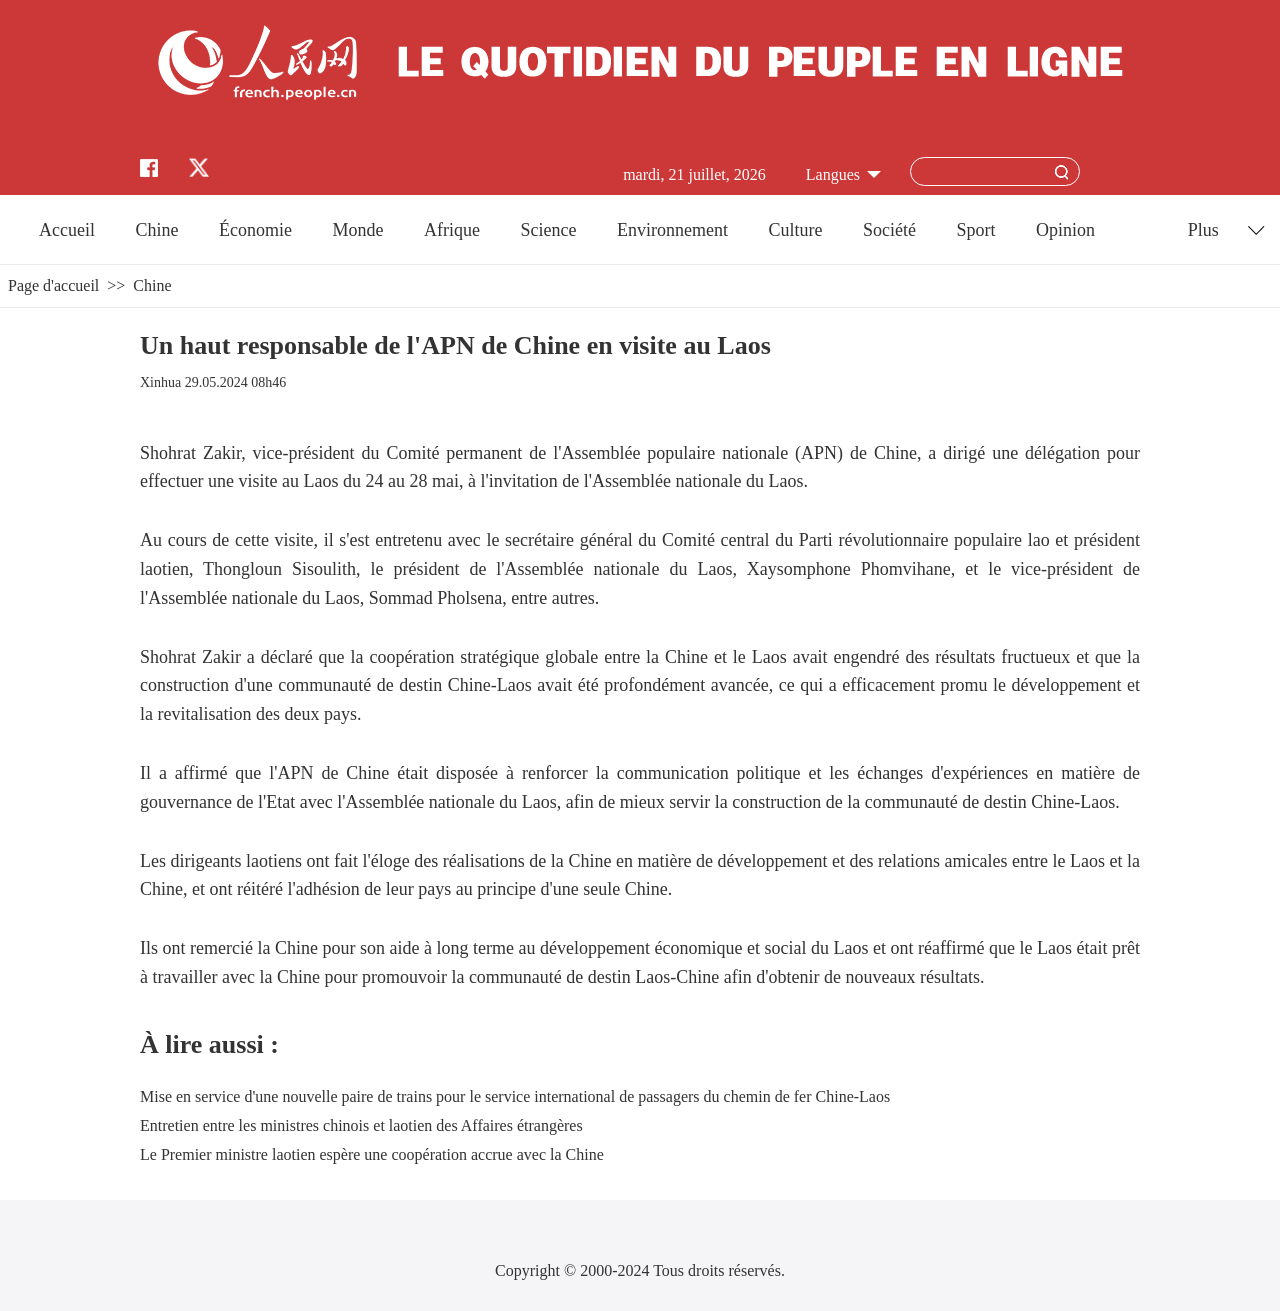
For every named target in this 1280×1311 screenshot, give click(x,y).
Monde (358, 230)
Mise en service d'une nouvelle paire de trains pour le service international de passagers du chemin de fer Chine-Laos (515, 1096)
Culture (795, 230)
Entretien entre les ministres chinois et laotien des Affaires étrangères (361, 1125)
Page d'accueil (53, 285)
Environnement (672, 230)
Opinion (1065, 230)
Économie (255, 230)
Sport (975, 230)
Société (889, 230)
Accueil (67, 230)
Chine (157, 230)
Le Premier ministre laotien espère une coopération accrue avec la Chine (372, 1154)
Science (548, 230)
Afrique (452, 230)
